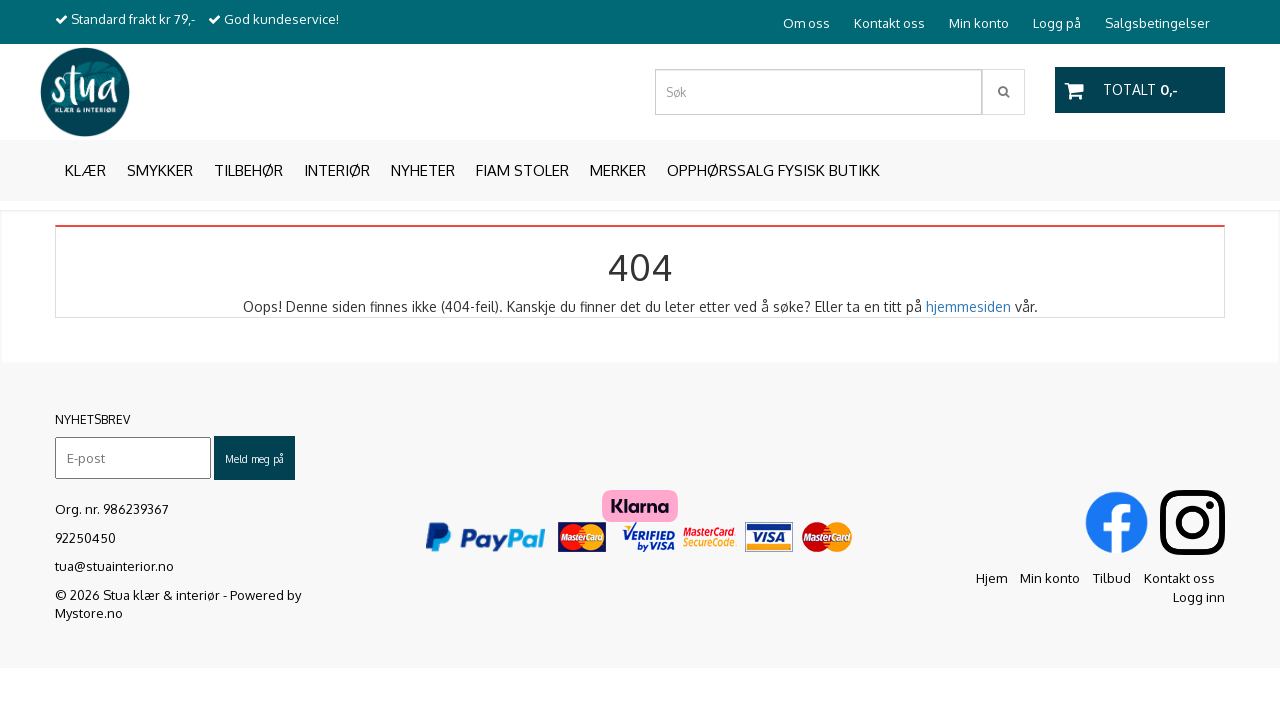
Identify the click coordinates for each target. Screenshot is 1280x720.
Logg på (1057, 23)
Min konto (979, 23)
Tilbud (1112, 578)
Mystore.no (89, 613)
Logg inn (1199, 597)
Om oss (806, 23)
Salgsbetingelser (1157, 23)
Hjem (991, 578)
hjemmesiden (968, 306)
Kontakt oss (889, 23)
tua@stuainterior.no (114, 566)
